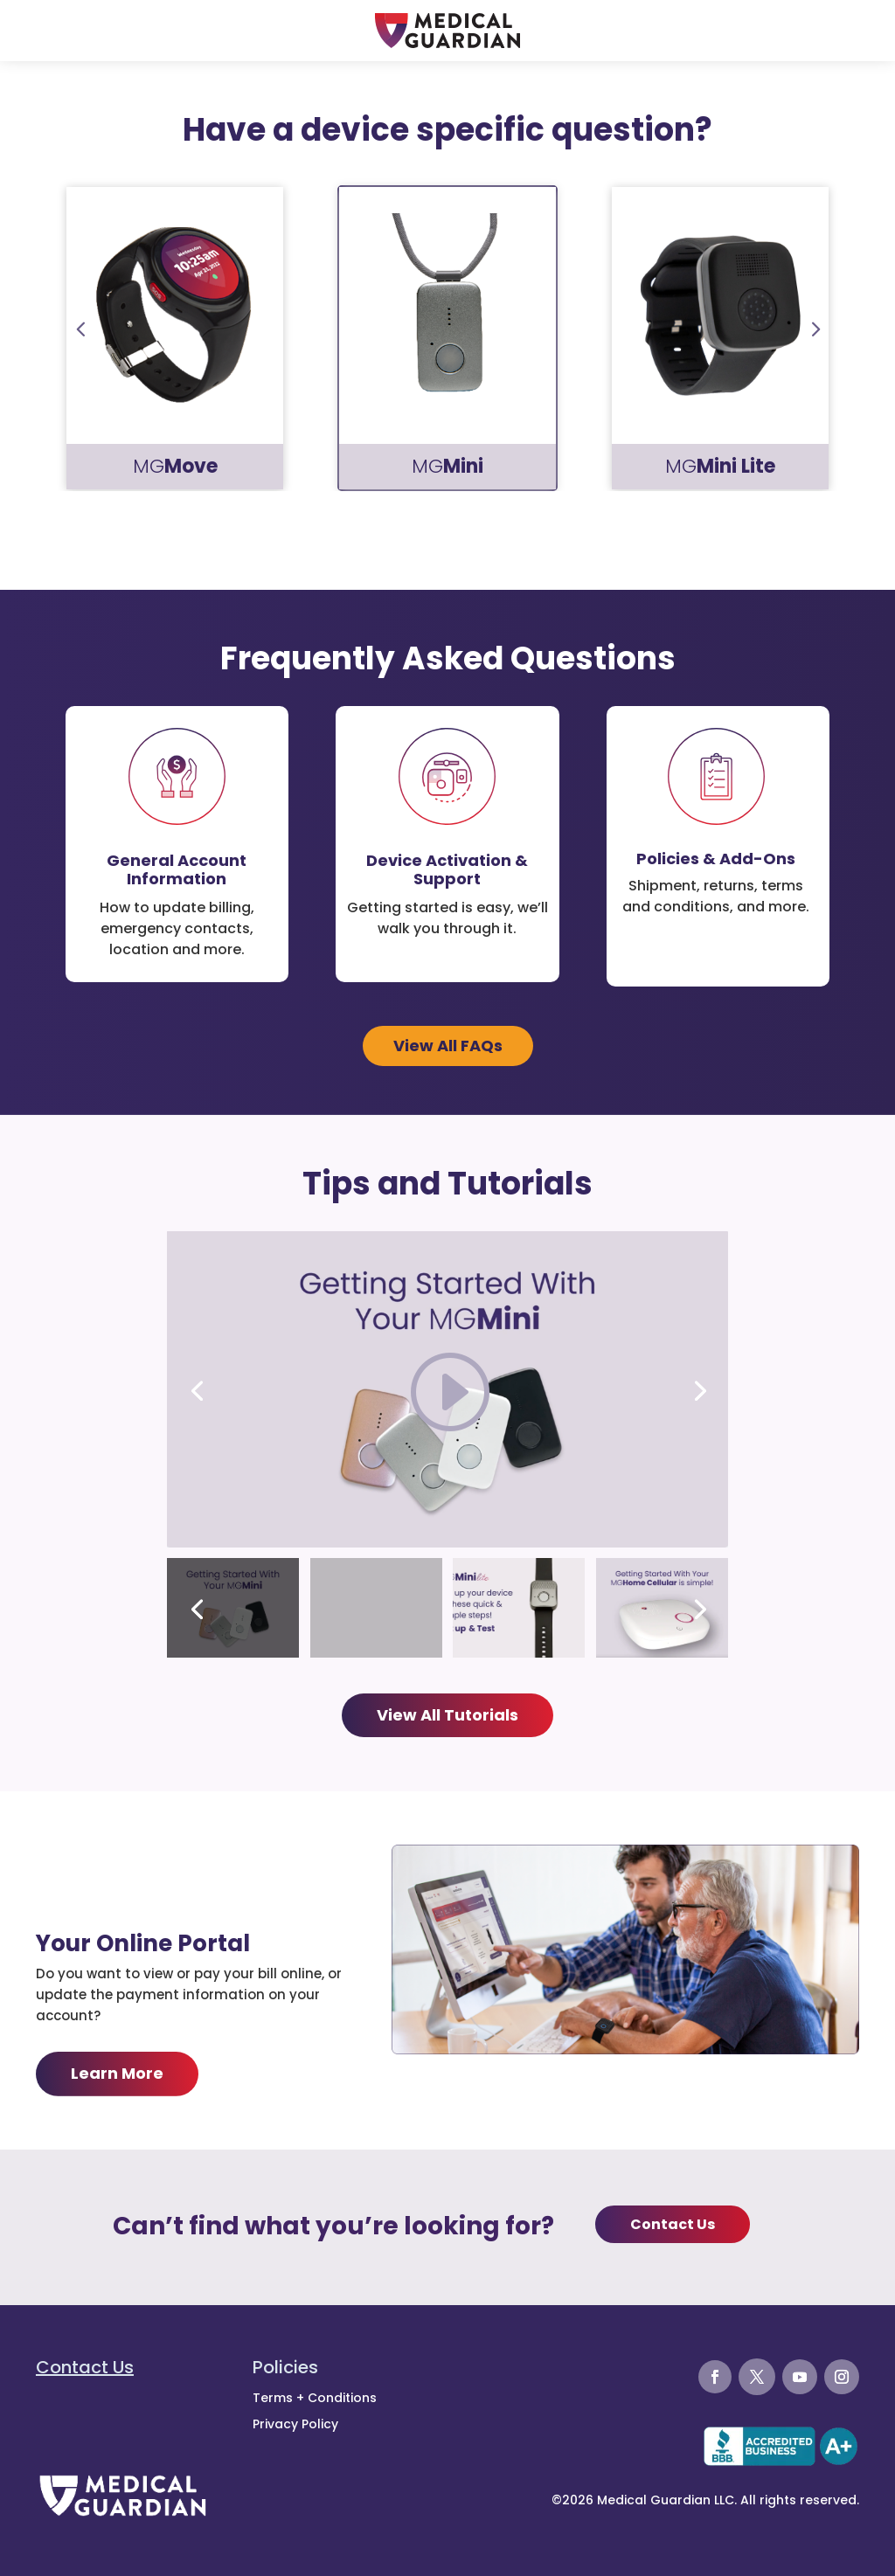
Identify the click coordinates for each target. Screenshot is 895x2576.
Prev (80, 325)
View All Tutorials (447, 1715)
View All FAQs (448, 1045)
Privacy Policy (295, 2424)
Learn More (117, 2073)
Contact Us (672, 2224)
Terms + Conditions (315, 2397)
